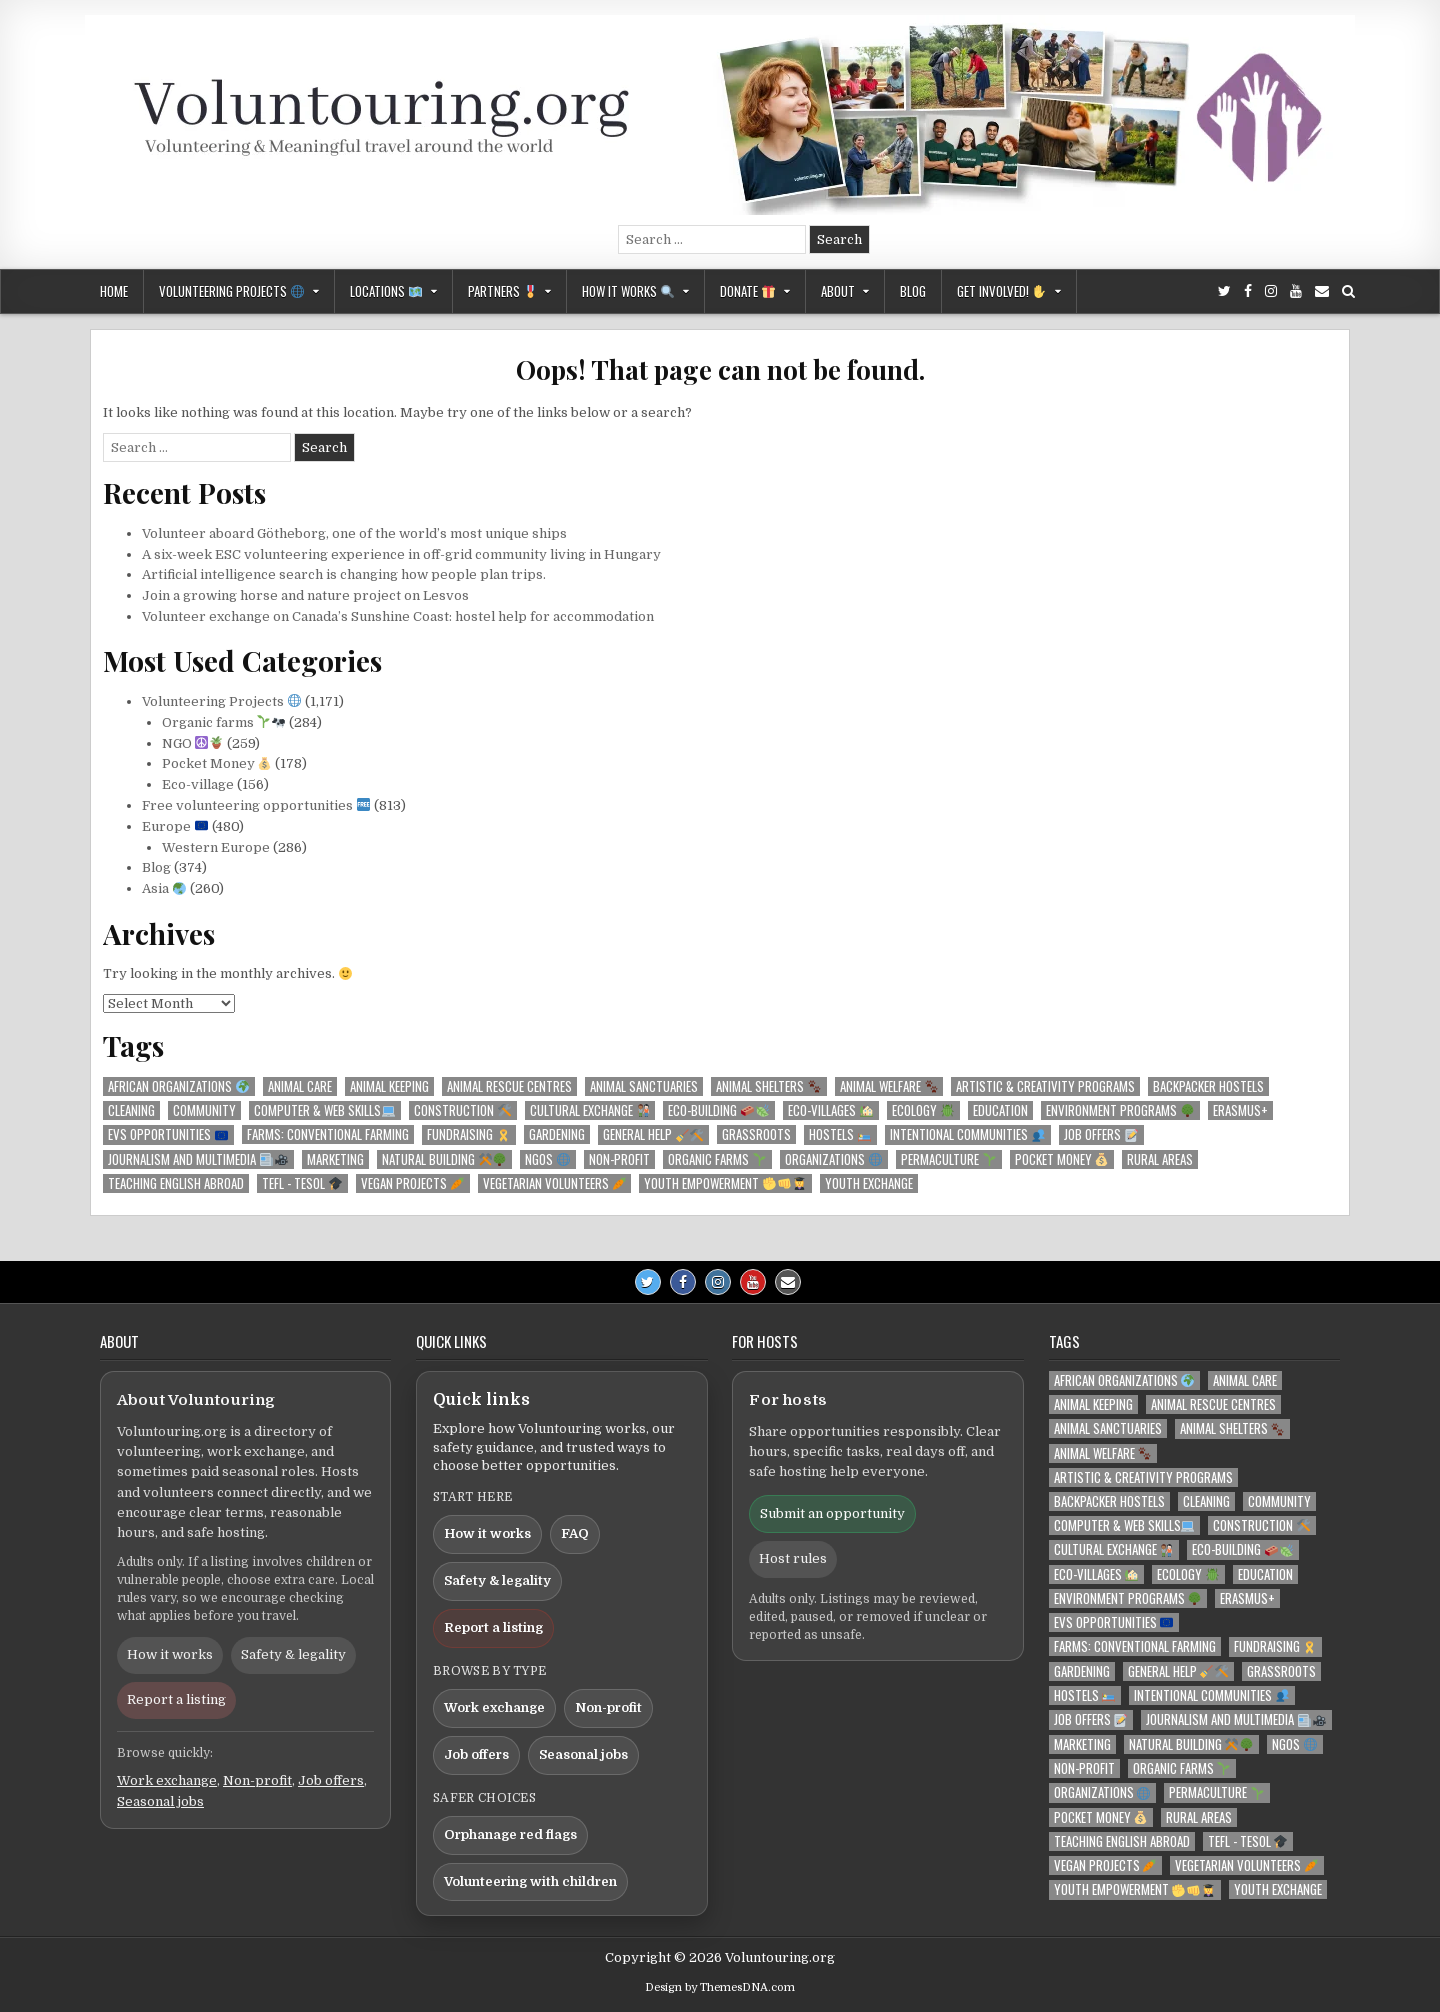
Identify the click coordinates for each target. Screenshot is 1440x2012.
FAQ (575, 1533)
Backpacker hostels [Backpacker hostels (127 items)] (1208, 1086)
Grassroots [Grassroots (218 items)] (756, 1134)
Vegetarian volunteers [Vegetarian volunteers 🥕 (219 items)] (554, 1183)
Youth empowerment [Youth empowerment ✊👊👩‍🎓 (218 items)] (725, 1183)
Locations (386, 291)
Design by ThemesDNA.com (720, 1987)
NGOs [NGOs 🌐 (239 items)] (547, 1159)
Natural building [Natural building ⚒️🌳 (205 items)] (444, 1159)
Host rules (793, 1558)
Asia (164, 888)
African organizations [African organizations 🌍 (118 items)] (178, 1086)
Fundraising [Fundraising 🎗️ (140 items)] (468, 1134)
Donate (747, 291)
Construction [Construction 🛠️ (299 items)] (462, 1110)
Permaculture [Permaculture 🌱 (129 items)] (948, 1159)
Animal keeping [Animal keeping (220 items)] (389, 1086)
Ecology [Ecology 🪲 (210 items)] (923, 1110)
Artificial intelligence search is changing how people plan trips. (344, 574)
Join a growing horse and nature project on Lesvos (305, 595)
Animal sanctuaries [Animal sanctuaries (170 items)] (644, 1086)
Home (114, 291)
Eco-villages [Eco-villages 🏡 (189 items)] (830, 1110)
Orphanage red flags (510, 1834)
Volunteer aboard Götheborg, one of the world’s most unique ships (354, 533)
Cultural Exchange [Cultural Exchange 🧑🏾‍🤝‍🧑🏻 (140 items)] (590, 1110)
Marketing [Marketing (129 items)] (335, 1159)
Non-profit (257, 1780)
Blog (913, 291)
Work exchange (167, 1780)
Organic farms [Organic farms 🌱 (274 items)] (717, 1159)
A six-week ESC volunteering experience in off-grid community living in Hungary (401, 554)
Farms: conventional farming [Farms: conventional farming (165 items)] (328, 1134)
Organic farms (224, 722)
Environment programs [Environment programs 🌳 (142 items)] (1120, 1110)
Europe (175, 826)
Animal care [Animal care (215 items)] (300, 1086)
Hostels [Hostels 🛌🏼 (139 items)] (840, 1134)
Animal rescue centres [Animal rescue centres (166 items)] (509, 1086)
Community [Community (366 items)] (204, 1110)
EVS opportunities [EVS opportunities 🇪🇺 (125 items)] (168, 1134)
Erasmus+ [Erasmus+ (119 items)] (1240, 1110)
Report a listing (176, 1699)
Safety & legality (293, 1654)
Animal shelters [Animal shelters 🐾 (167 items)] (768, 1086)
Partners (502, 291)
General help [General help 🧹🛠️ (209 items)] (653, 1134)
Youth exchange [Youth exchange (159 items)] (869, 1183)
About (838, 291)
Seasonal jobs (160, 1801)
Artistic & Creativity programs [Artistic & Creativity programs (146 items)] (1045, 1086)
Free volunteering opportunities (256, 805)
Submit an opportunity (832, 1513)
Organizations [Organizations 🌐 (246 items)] (833, 1159)
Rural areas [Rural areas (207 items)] (1160, 1159)
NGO (193, 743)
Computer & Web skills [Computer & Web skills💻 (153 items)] (324, 1110)
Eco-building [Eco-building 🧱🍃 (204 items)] (718, 1110)
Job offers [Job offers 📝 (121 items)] (1101, 1134)
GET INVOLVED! (1001, 291)
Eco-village (198, 784)
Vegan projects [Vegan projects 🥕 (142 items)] (412, 1183)
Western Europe (216, 847)
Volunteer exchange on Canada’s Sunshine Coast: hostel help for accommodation (398, 616)
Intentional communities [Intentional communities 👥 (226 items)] (967, 1134)
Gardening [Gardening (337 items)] (557, 1134)
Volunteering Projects (231, 291)
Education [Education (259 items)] (1000, 1110)
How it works (628, 291)
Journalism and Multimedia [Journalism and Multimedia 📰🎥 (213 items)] (198, 1159)
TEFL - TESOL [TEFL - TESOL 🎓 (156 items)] (302, 1183)
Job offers (331, 1780)
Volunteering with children (530, 1881)
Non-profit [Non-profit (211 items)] (619, 1159)
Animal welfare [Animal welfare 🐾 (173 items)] (889, 1086)
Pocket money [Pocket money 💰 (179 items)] (1062, 1159)
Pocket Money (217, 763)
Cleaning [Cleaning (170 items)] (131, 1110)
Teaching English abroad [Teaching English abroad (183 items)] (176, 1183)
